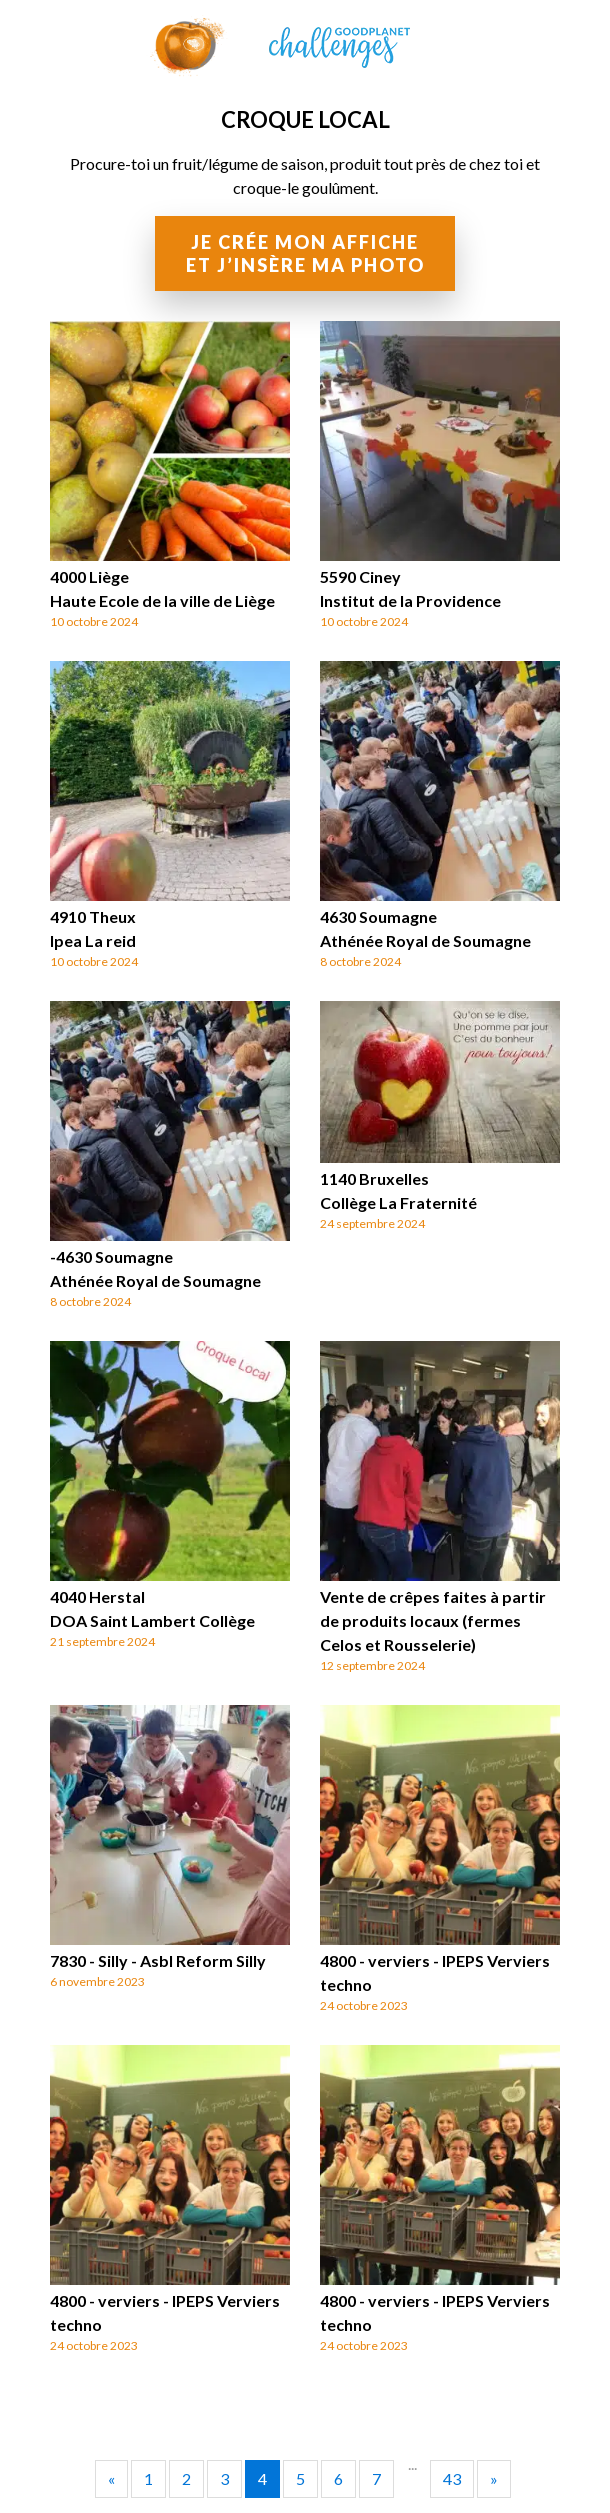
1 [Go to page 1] (148, 2478)
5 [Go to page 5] (300, 2478)
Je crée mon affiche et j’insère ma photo (305, 253)
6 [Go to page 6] (338, 2478)
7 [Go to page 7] (376, 2478)
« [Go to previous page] (111, 2478)
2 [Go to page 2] (186, 2478)
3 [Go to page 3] (224, 2478)
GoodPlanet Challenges (305, 41)
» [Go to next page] (494, 2478)
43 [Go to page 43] (452, 2478)
